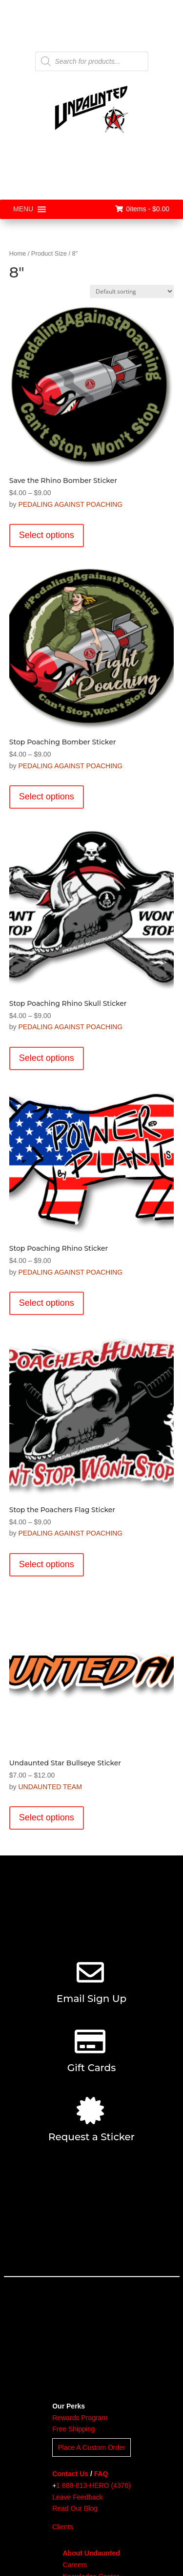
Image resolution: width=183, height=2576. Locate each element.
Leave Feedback (77, 2497)
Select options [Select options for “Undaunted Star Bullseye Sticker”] (46, 1817)
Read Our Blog (75, 2508)
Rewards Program (79, 2418)
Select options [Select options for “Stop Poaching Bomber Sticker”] (46, 796)
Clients (62, 2527)
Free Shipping (73, 2429)
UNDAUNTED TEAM (49, 1787)
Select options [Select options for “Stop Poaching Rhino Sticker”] (46, 1303)
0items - (142, 209)
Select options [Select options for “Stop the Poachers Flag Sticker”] (46, 1564)
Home (17, 253)
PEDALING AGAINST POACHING (70, 504)
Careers (74, 2565)
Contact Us (70, 2474)
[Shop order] (132, 291)
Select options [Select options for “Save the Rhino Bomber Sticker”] (46, 535)
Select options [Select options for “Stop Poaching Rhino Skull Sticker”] (46, 1058)
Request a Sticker (91, 2137)
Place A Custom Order (91, 2447)
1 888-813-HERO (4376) (93, 2485)
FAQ (101, 2474)
